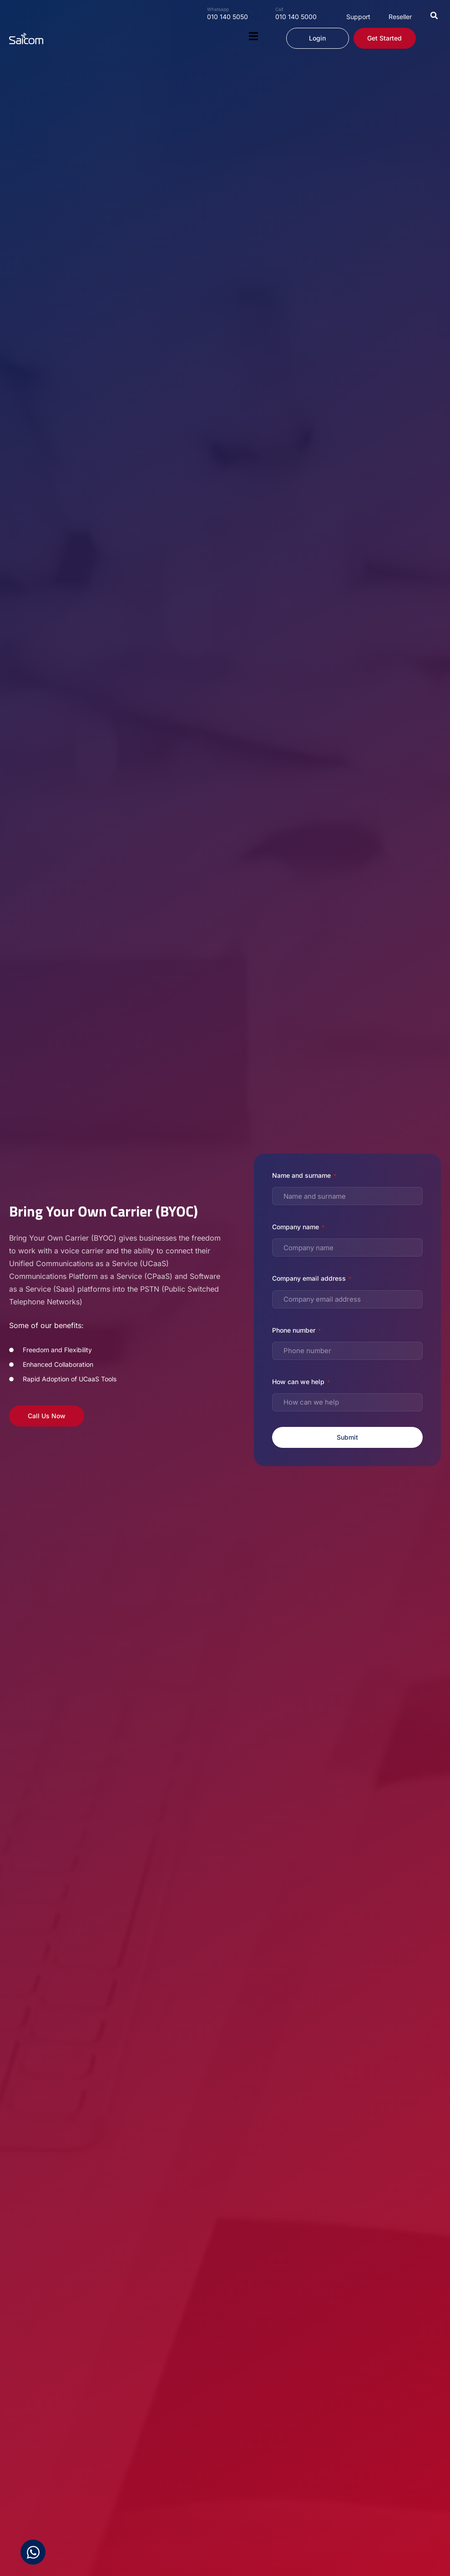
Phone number (296, 1330)
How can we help (301, 1382)
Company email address (311, 1279)
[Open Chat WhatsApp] (33, 2552)
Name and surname (304, 1176)
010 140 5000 (296, 16)
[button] (434, 15)
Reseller (400, 16)
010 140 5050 (227, 16)
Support (358, 16)
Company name (298, 1227)
